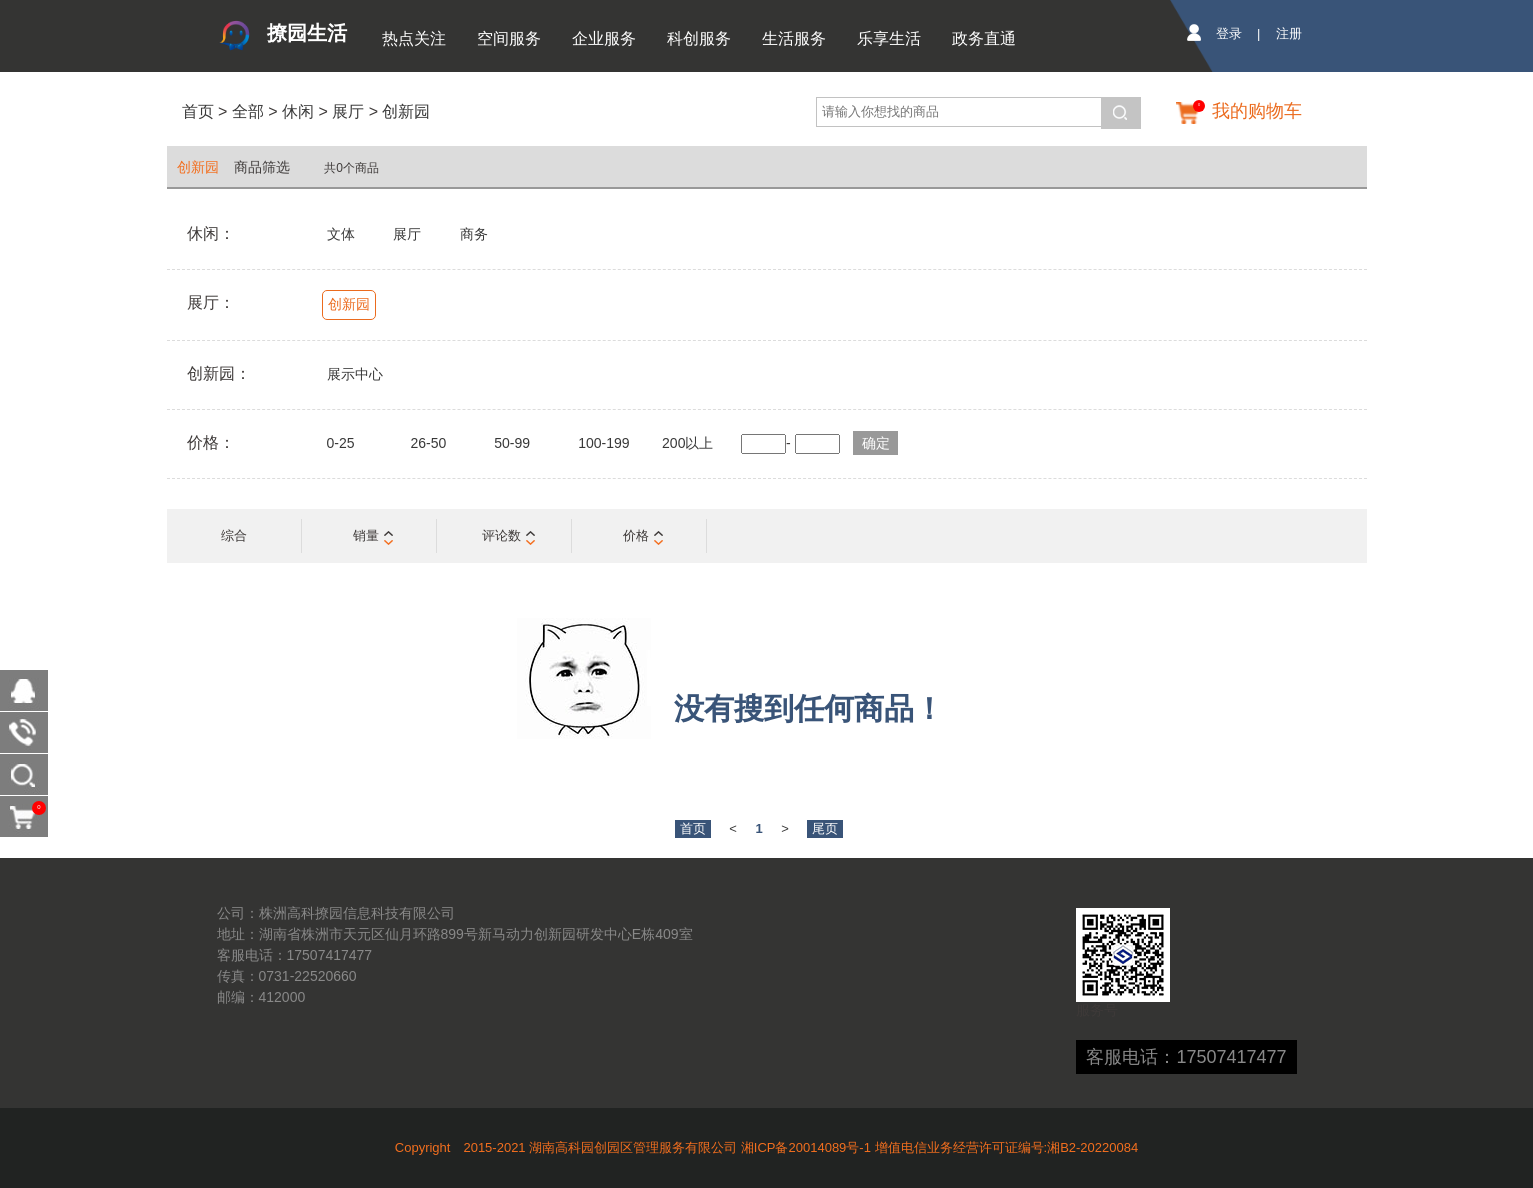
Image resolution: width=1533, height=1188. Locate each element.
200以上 (687, 443)
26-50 (428, 443)
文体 (341, 234)
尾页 (825, 828)
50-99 (512, 443)
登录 (1229, 33)
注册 (1289, 33)
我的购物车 (1257, 111)
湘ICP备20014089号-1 (806, 1147)
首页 (198, 111)
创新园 (406, 111)
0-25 (341, 443)
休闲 (298, 111)
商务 (474, 234)
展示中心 (355, 374)
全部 (245, 111)
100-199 (603, 443)
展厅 (348, 111)
